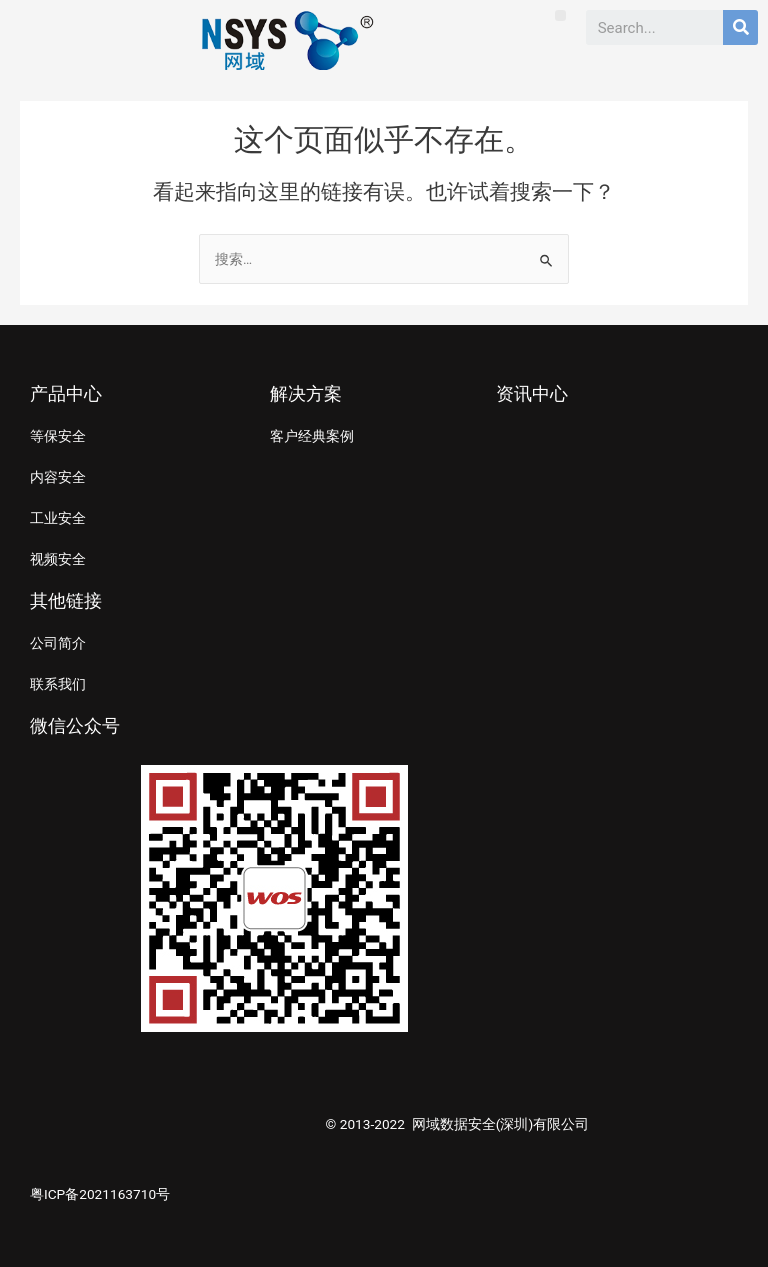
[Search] (740, 27)
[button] (560, 15)
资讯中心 (532, 393)
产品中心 (66, 393)
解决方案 (306, 393)
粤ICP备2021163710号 (100, 1194)
